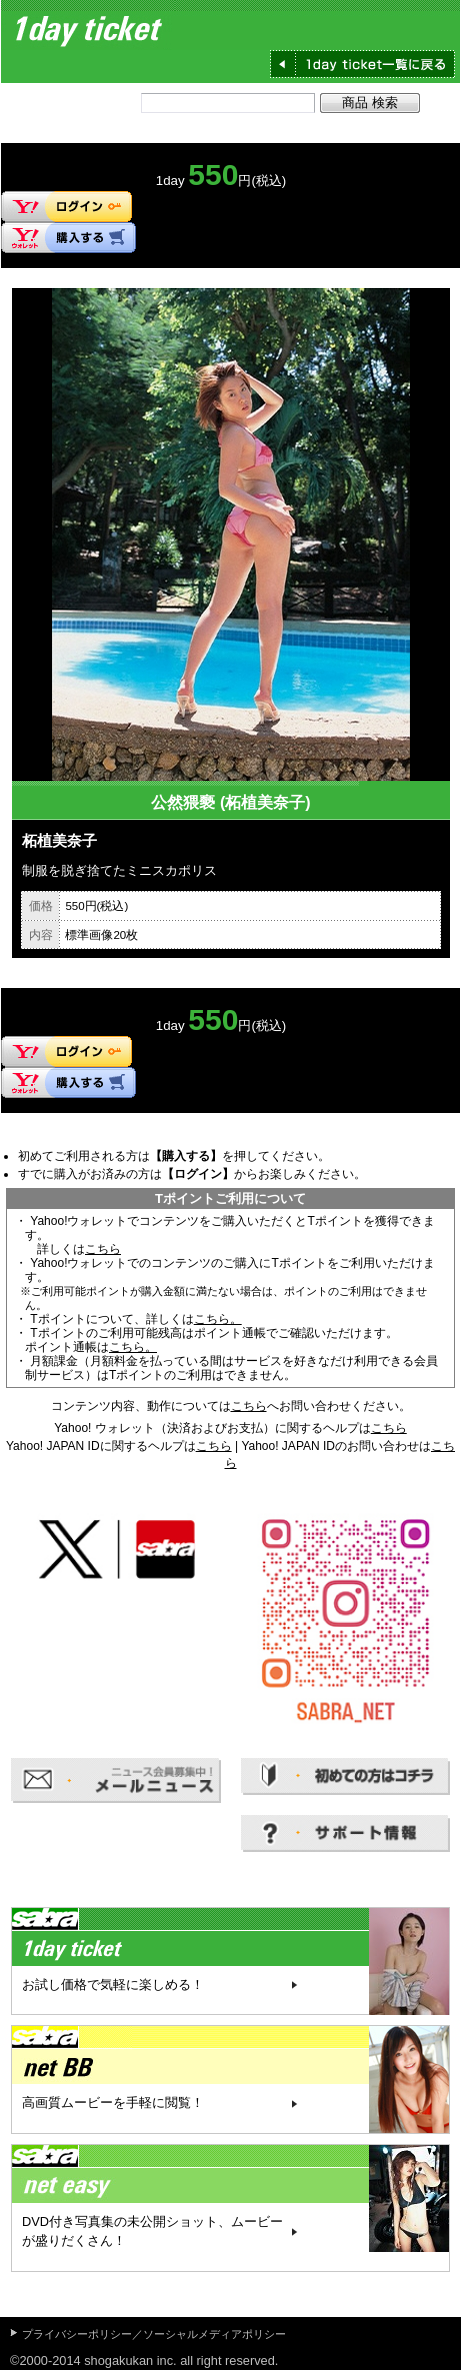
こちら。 (218, 1319)
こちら (103, 1249)
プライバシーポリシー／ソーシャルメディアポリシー (154, 2334)
